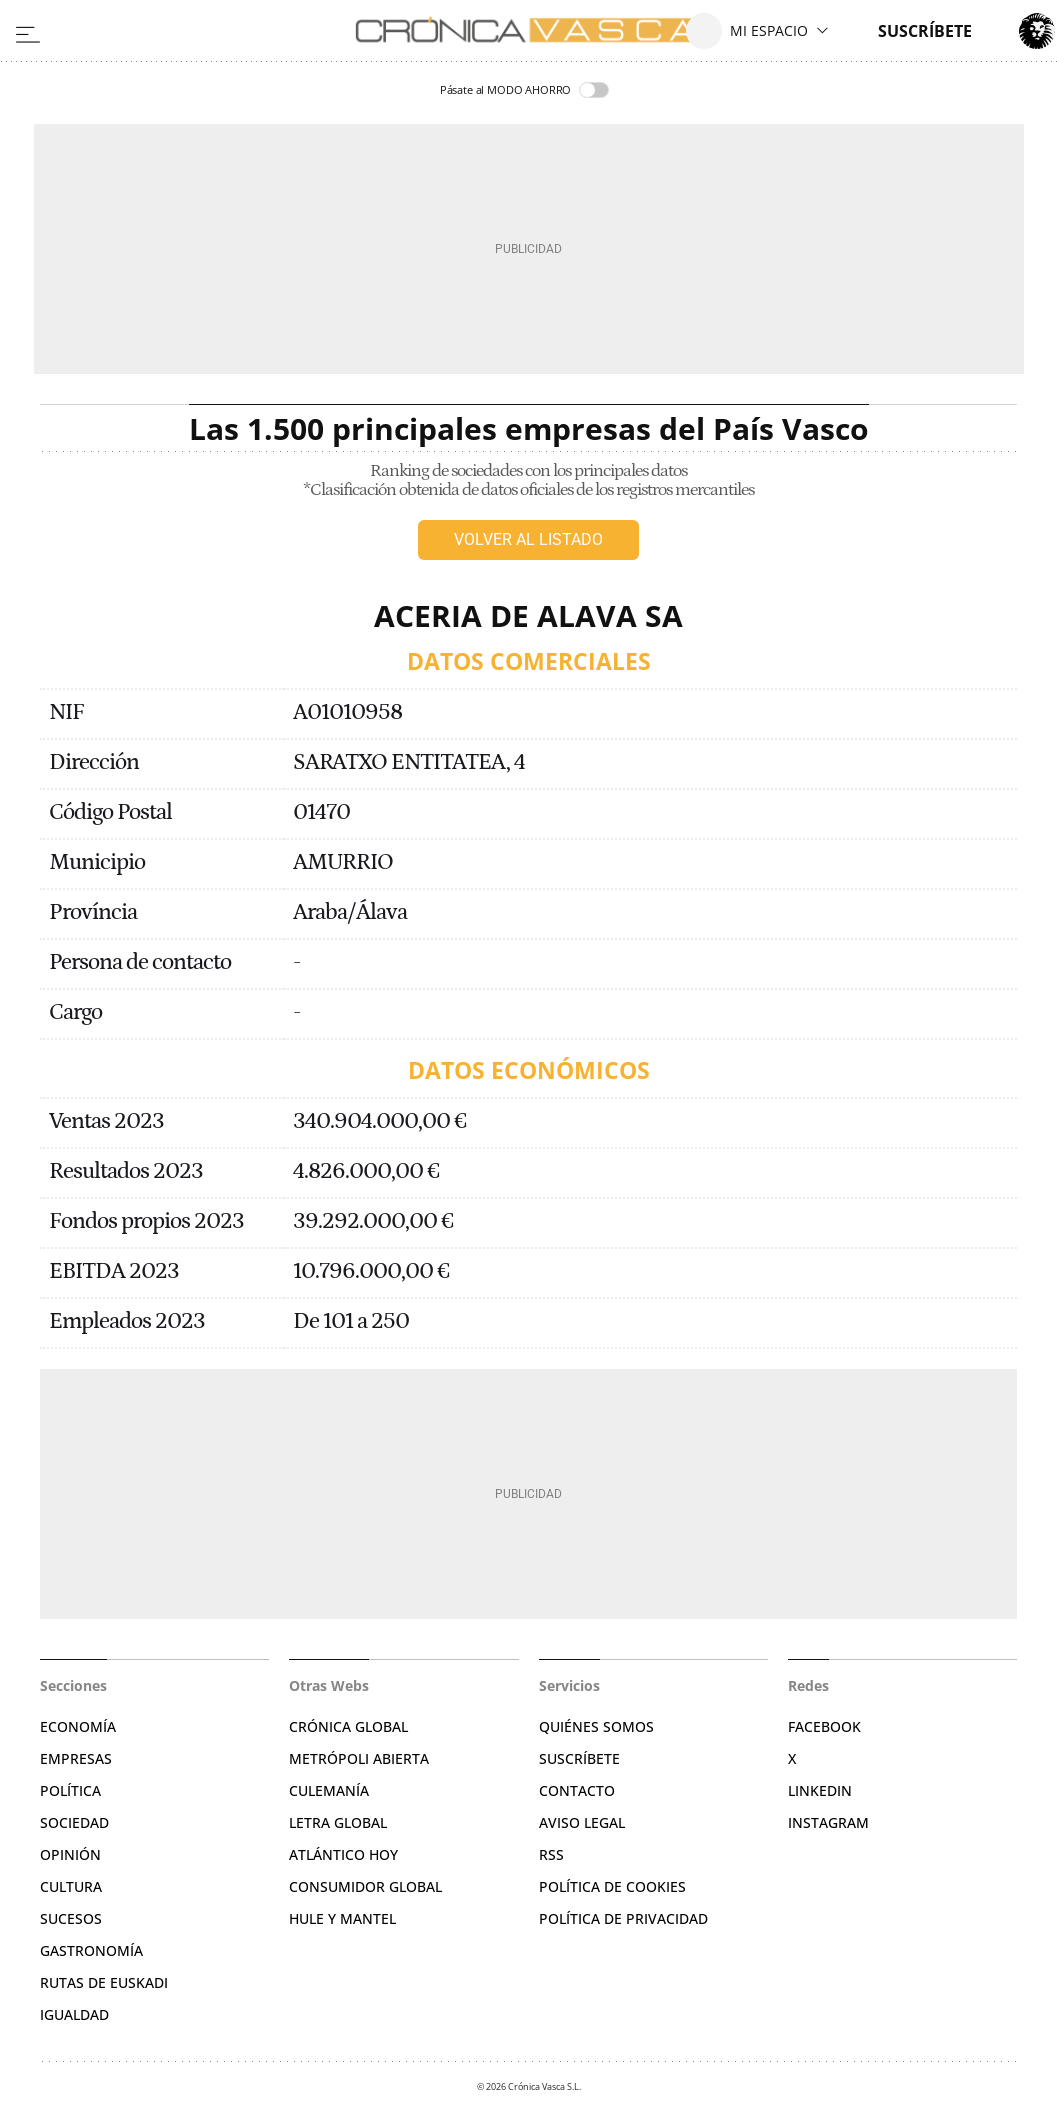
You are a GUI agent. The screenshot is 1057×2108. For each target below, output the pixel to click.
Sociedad (74, 1822)
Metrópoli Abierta (359, 1758)
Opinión (70, 1854)
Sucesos (71, 1918)
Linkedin (820, 1790)
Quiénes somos (596, 1726)
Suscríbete (579, 1758)
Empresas (76, 1758)
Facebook (824, 1726)
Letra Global (338, 1822)
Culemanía (329, 1790)
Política (70, 1790)
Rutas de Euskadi (104, 1982)
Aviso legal (582, 1822)
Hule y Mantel (342, 1918)
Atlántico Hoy (343, 1854)
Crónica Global (348, 1726)
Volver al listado (528, 539)
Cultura (71, 1886)
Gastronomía (91, 1950)
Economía (78, 1726)
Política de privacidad (623, 1918)
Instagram (828, 1822)
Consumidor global (365, 1886)
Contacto (577, 1790)
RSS (551, 1854)
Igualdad (74, 2014)
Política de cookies (612, 1886)
